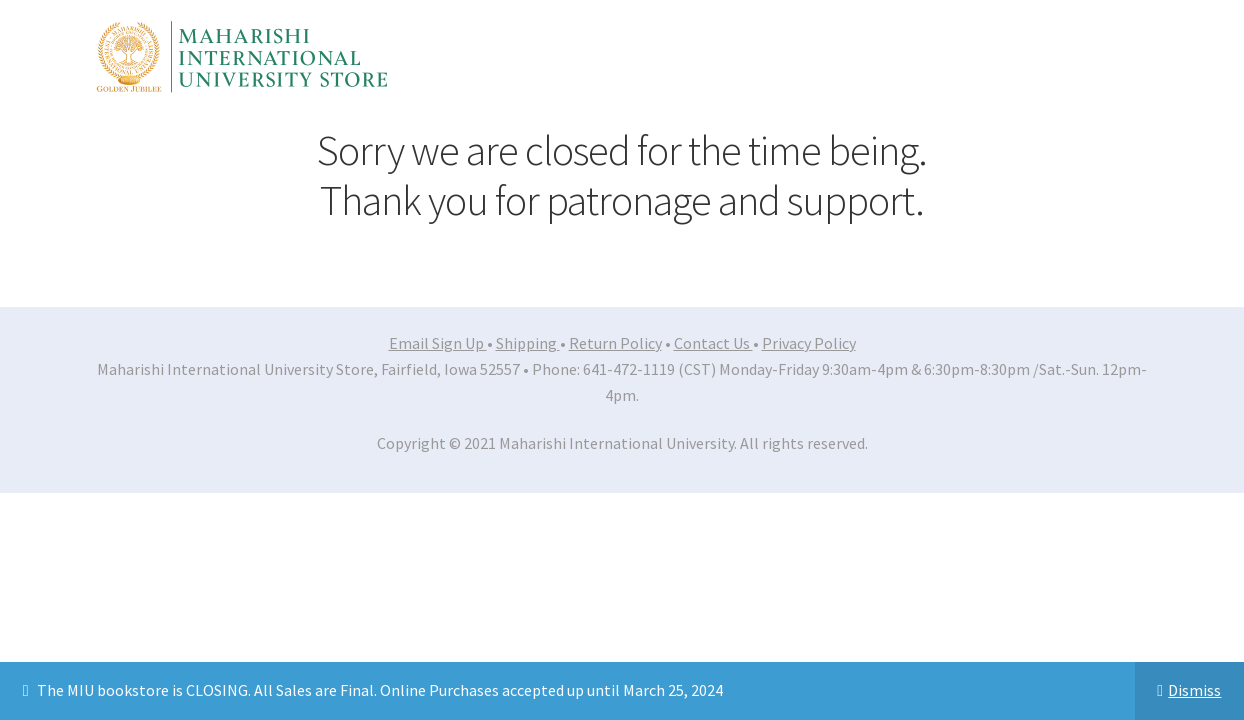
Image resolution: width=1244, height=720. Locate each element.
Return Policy (615, 343)
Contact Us (713, 343)
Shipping (528, 343)
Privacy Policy (809, 343)
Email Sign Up (438, 343)
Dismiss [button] (1194, 690)
